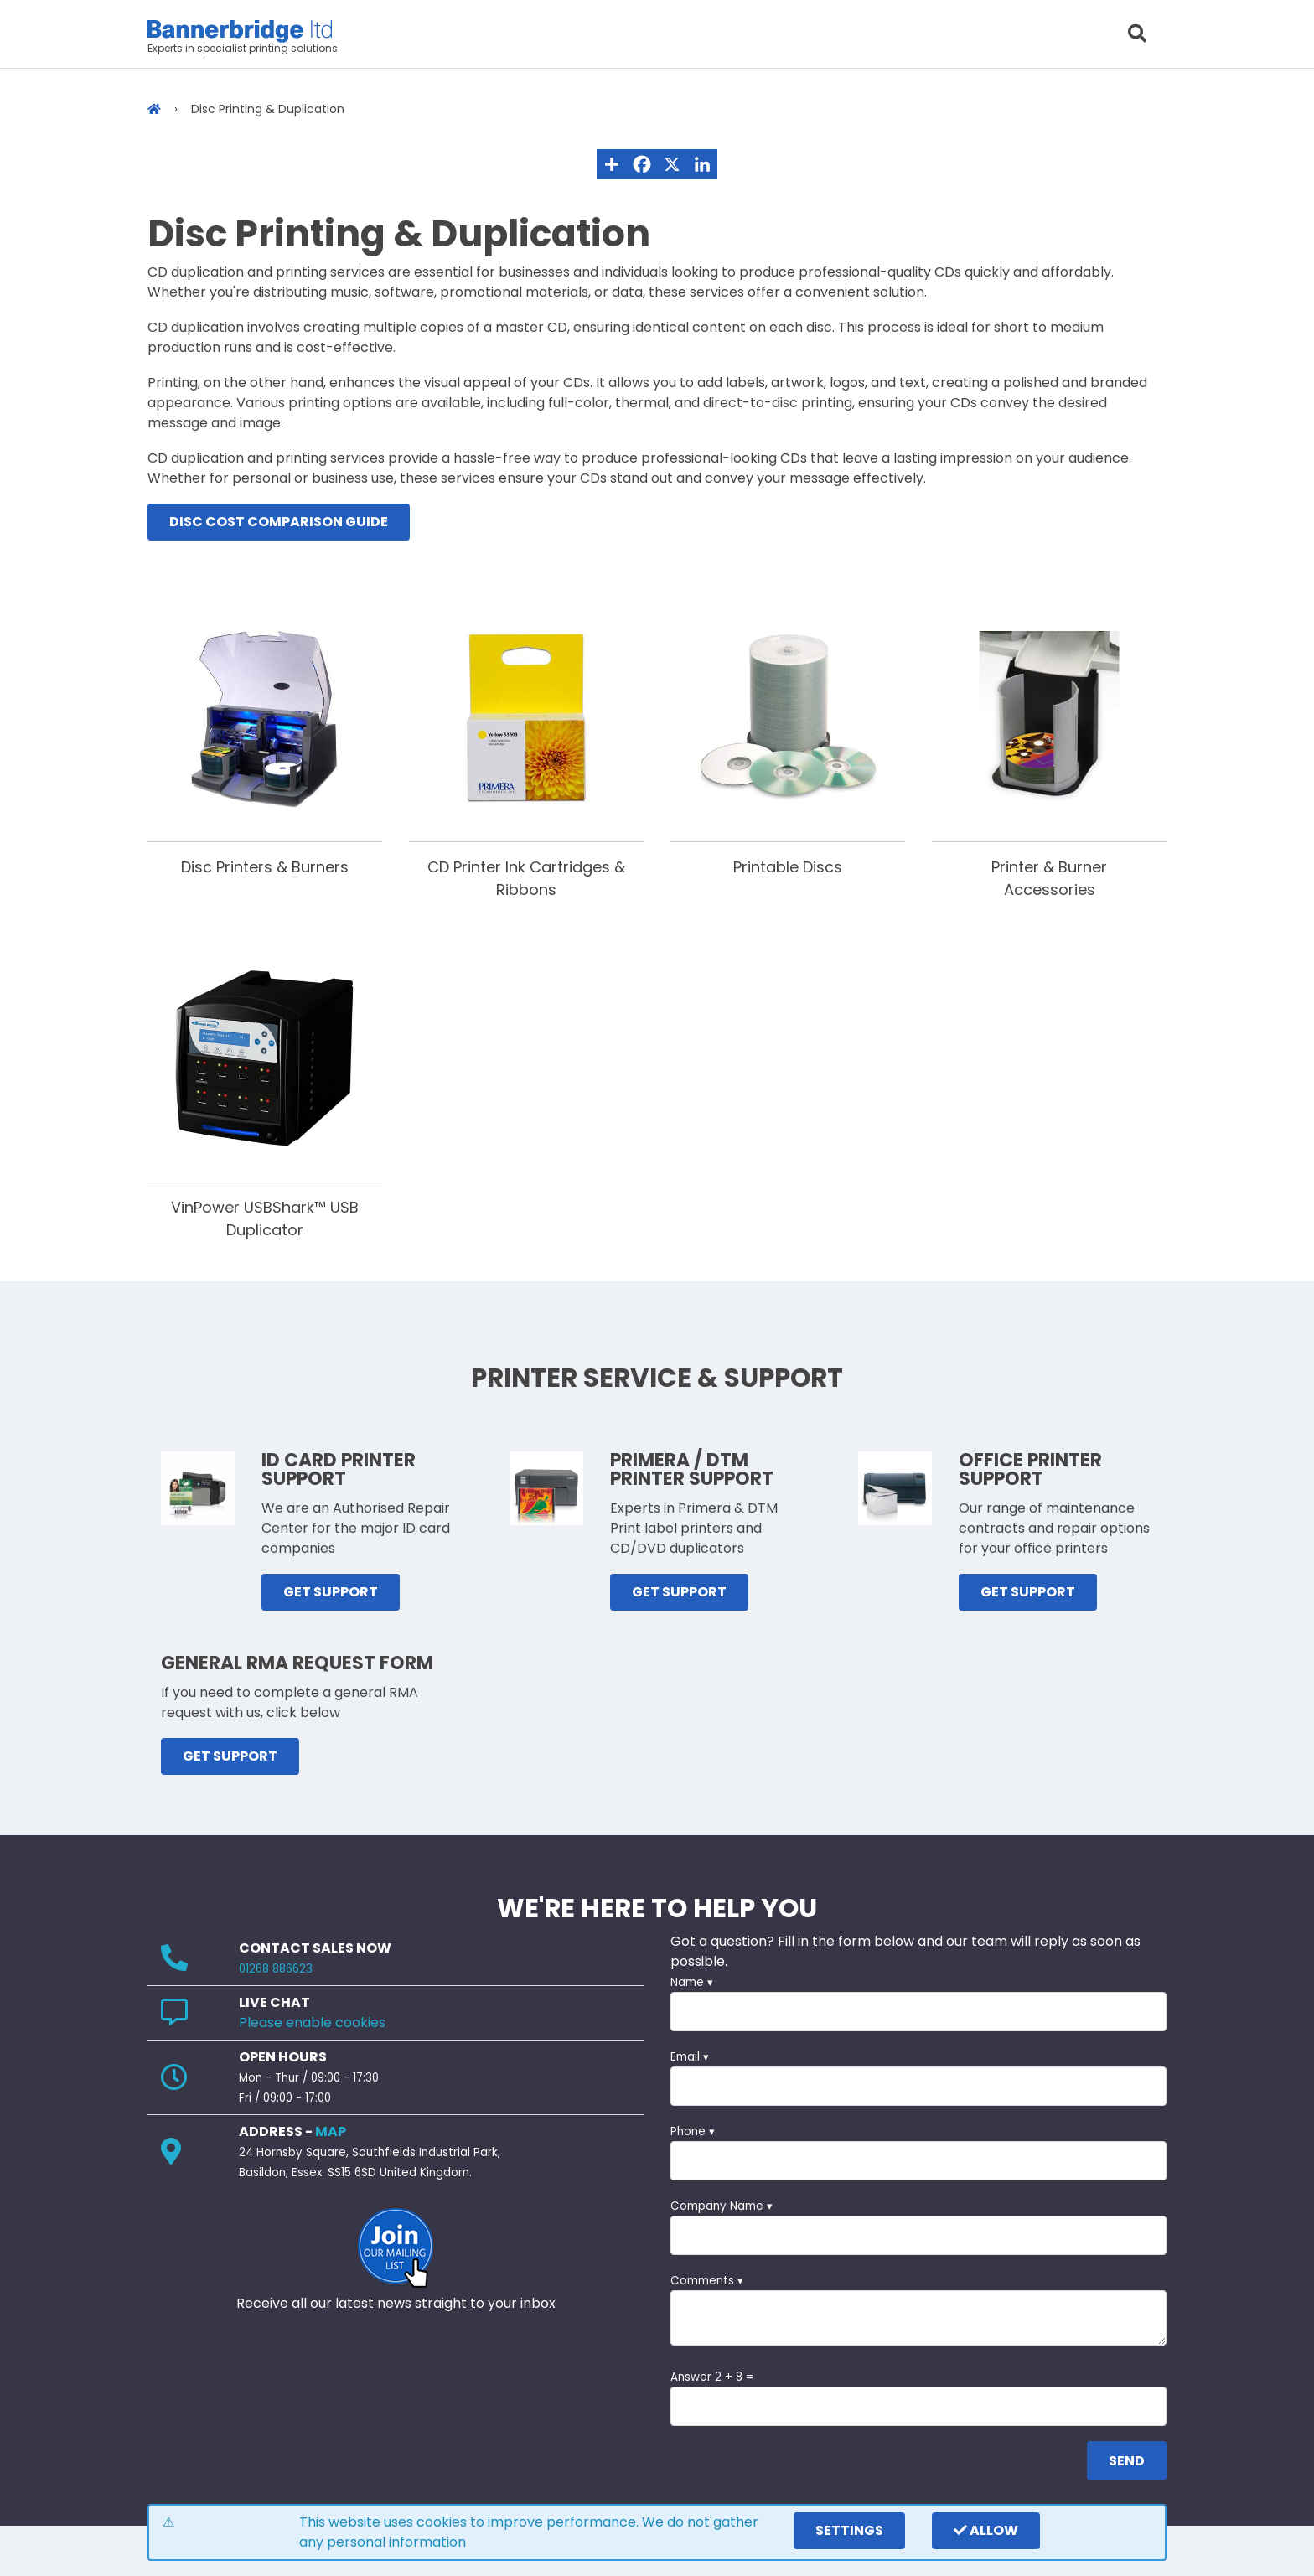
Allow (986, 2530)
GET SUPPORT (330, 1591)
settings (849, 2530)
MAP (330, 2131)
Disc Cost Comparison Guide (278, 521)
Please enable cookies (312, 2022)
